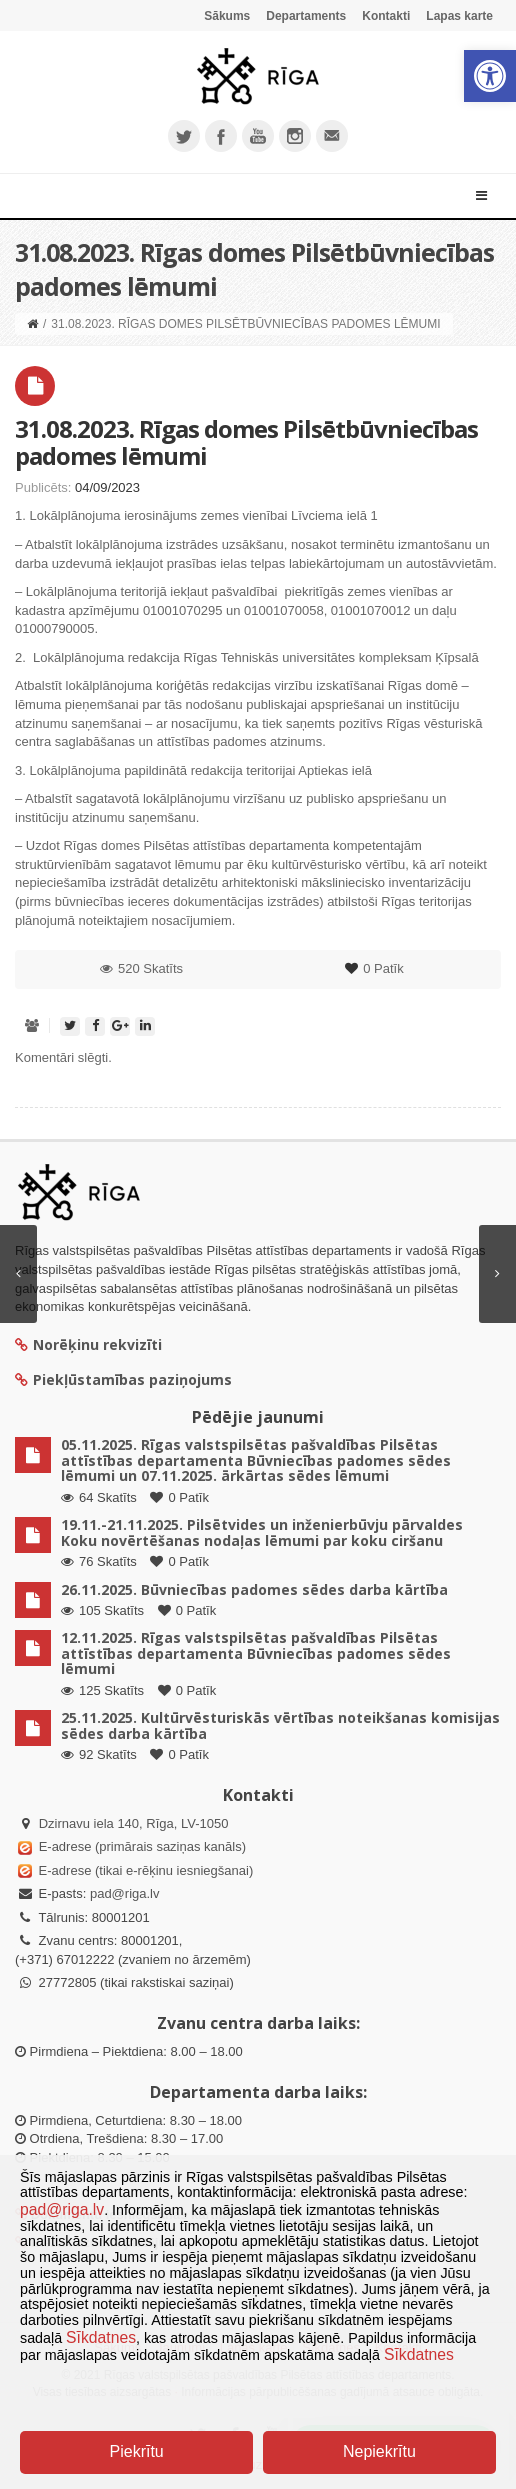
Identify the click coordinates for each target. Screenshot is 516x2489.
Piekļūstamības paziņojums (123, 1379)
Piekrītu (137, 2451)
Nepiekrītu (379, 2451)
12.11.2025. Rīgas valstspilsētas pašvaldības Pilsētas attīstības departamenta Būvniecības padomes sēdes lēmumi (256, 1653)
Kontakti (386, 16)
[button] (490, 76)
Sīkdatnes (101, 2337)
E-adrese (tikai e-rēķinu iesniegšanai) (144, 1870)
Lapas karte (459, 16)
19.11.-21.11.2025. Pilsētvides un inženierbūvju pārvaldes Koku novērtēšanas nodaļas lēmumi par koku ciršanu (262, 1532)
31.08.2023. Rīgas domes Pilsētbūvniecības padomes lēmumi (246, 441)
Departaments (306, 16)
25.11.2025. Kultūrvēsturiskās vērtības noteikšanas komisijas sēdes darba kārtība (280, 1725)
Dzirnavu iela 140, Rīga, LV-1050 (134, 1823)
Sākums (227, 16)
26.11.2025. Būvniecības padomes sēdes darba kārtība (254, 1589)
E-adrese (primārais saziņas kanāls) (142, 1846)
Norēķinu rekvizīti (88, 1344)
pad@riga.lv (125, 1893)
